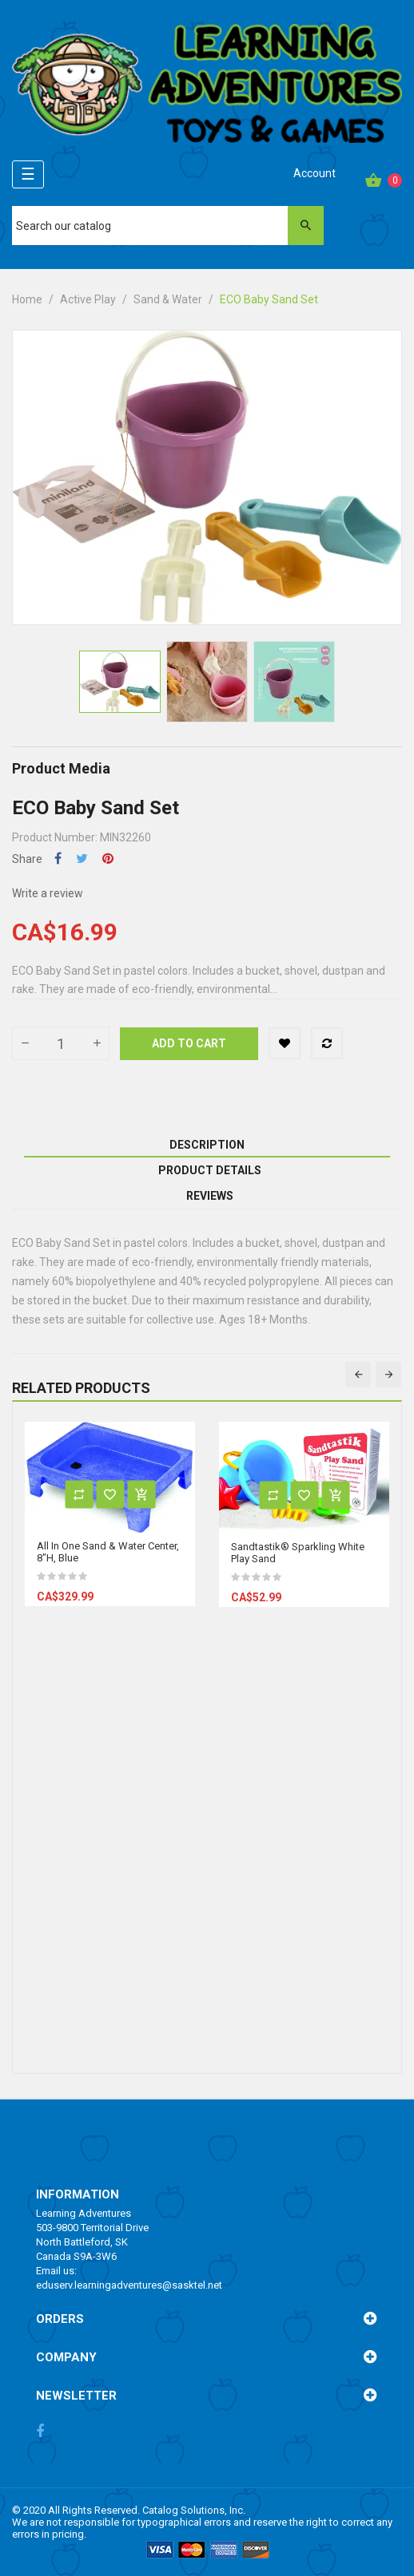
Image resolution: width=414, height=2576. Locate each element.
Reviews (209, 1195)
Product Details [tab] (209, 1170)
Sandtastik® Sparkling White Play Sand (297, 1553)
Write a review (47, 893)
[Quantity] (61, 1043)
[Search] (168, 226)
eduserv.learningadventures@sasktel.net (129, 2285)
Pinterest (107, 858)
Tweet (82, 858)
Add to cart (189, 1043)
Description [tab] (207, 1144)
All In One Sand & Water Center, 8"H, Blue (108, 1552)
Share (58, 858)
